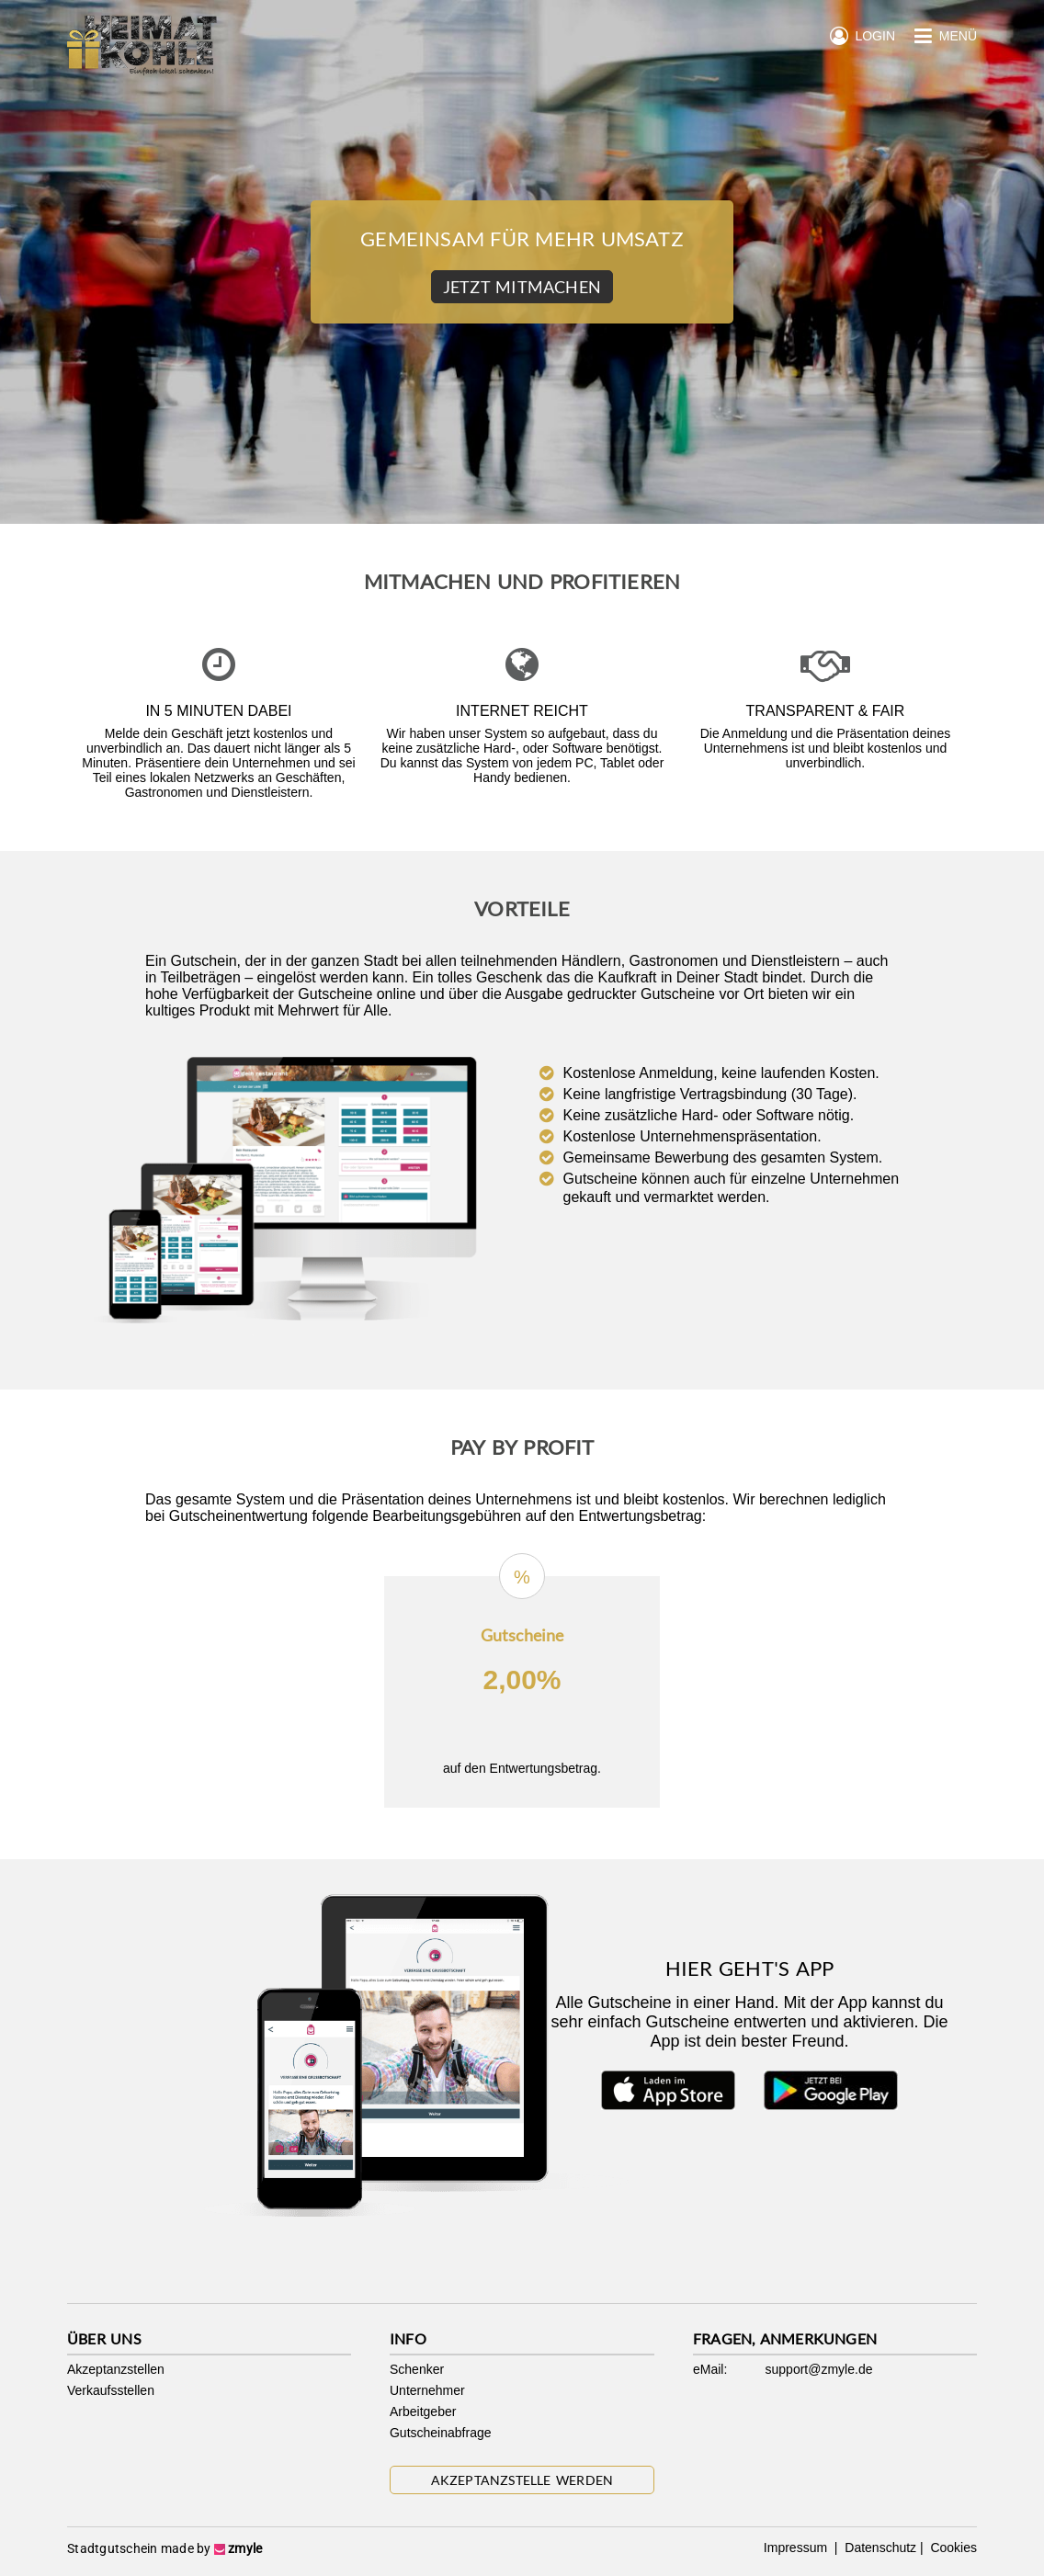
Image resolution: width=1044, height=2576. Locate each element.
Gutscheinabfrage (441, 2432)
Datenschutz (878, 2547)
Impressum (797, 2547)
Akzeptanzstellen (116, 2369)
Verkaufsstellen (110, 2390)
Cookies (952, 2547)
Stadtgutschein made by (164, 2548)
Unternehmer (427, 2390)
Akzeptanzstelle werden (522, 2480)
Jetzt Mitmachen (522, 287)
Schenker (417, 2369)
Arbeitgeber (423, 2411)
